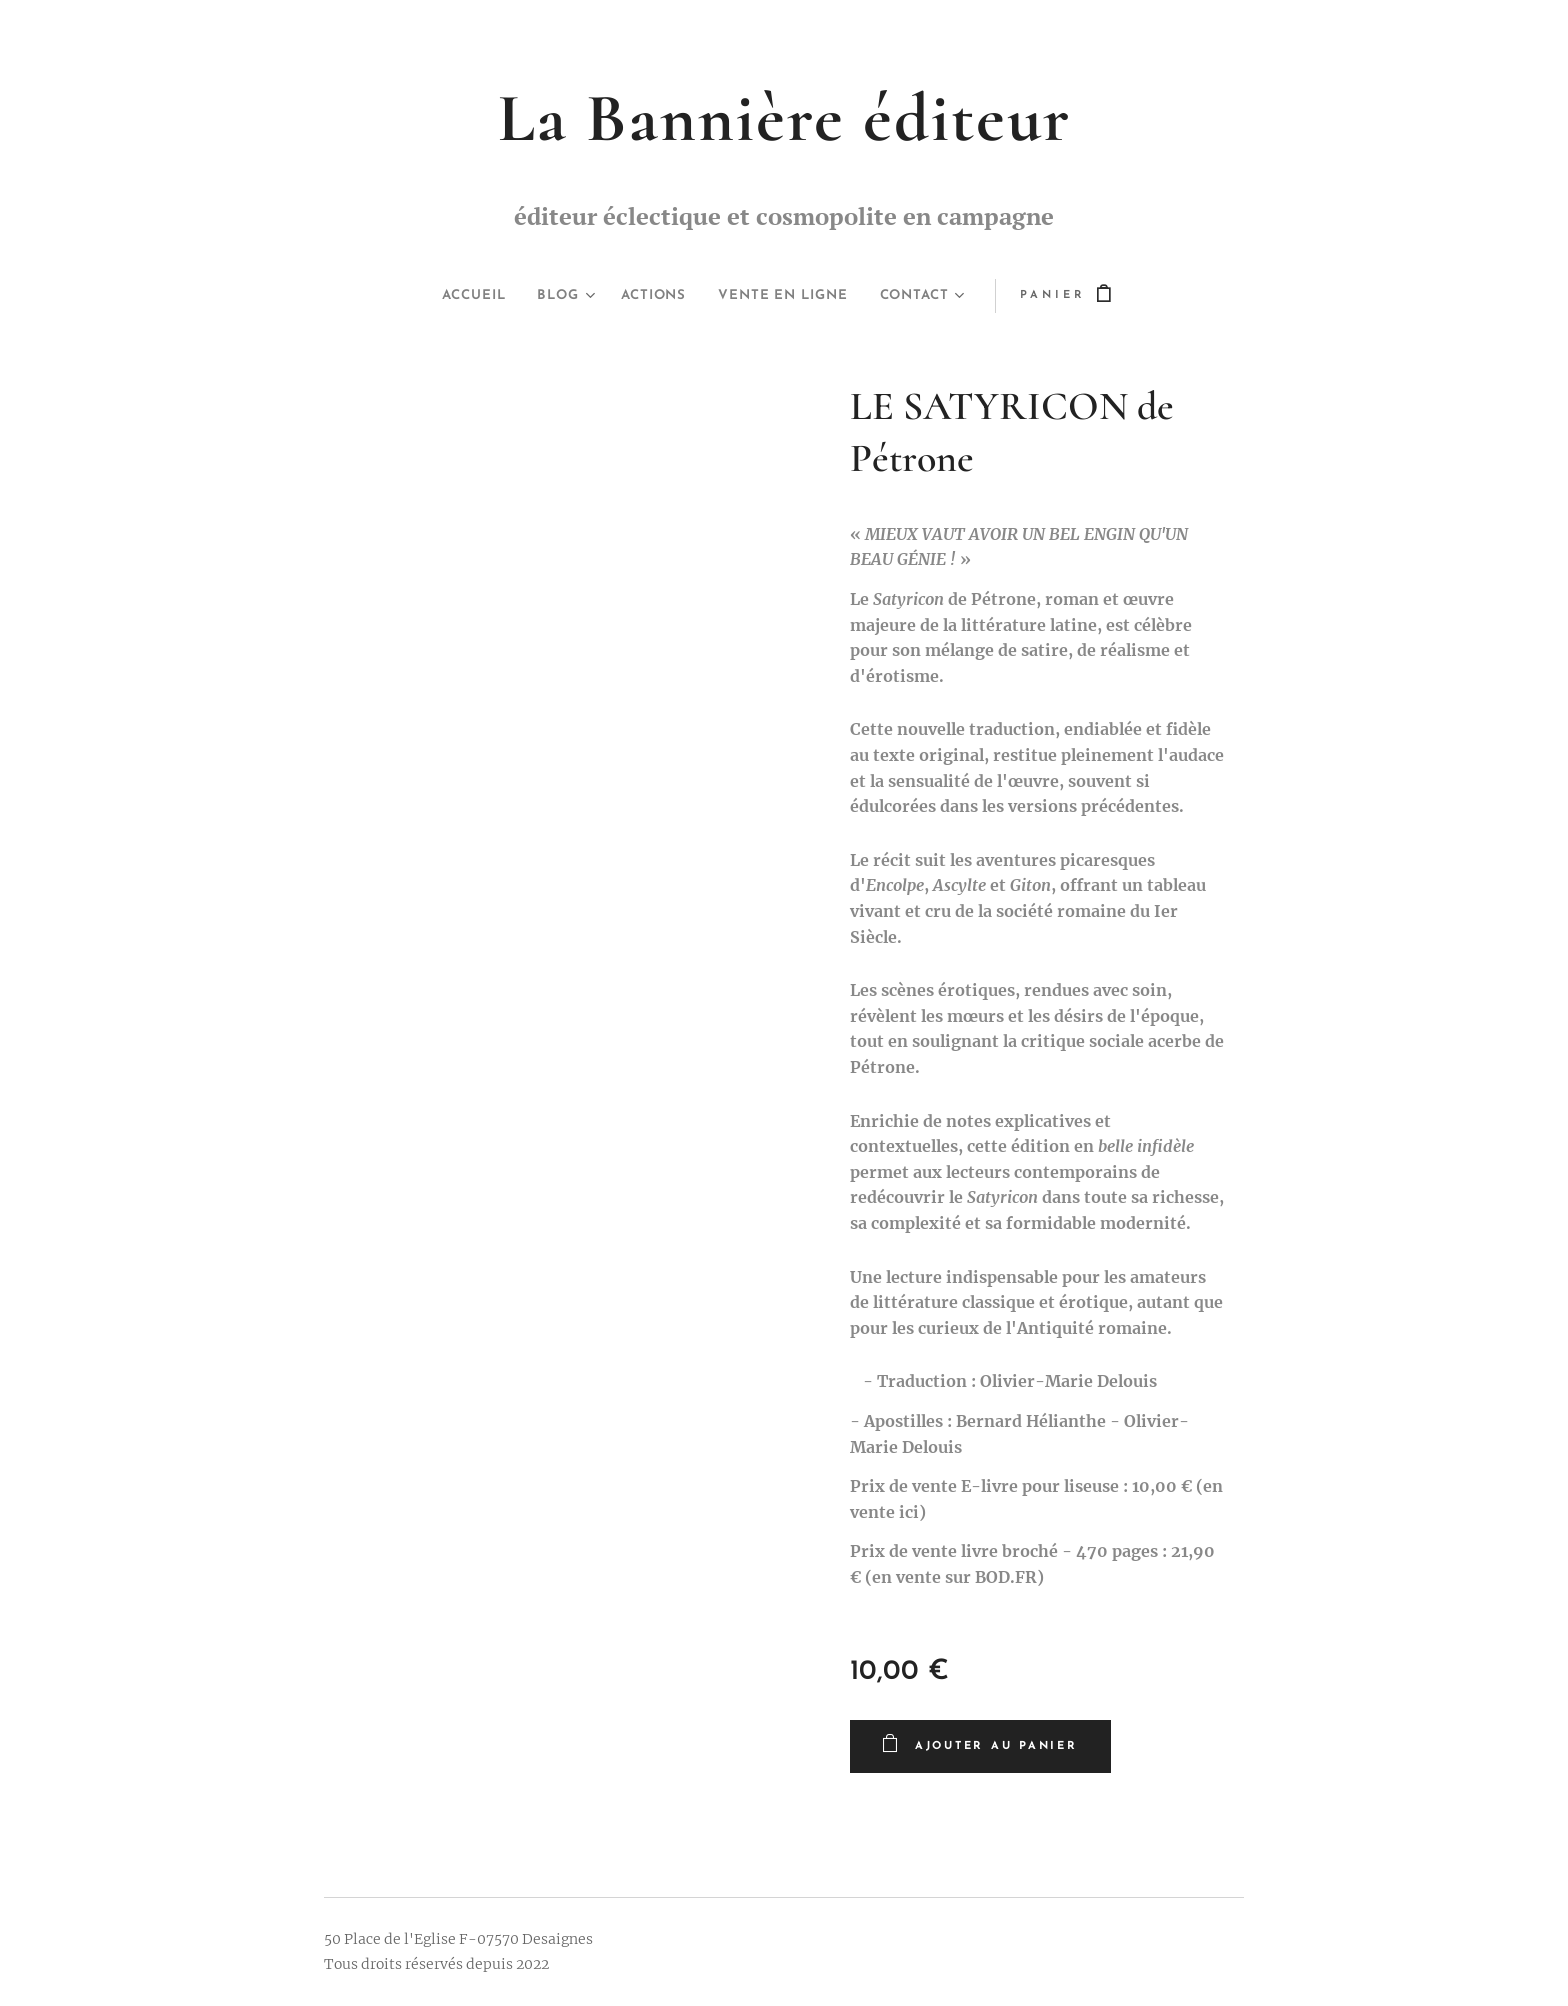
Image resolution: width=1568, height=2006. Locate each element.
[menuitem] (456, 296)
